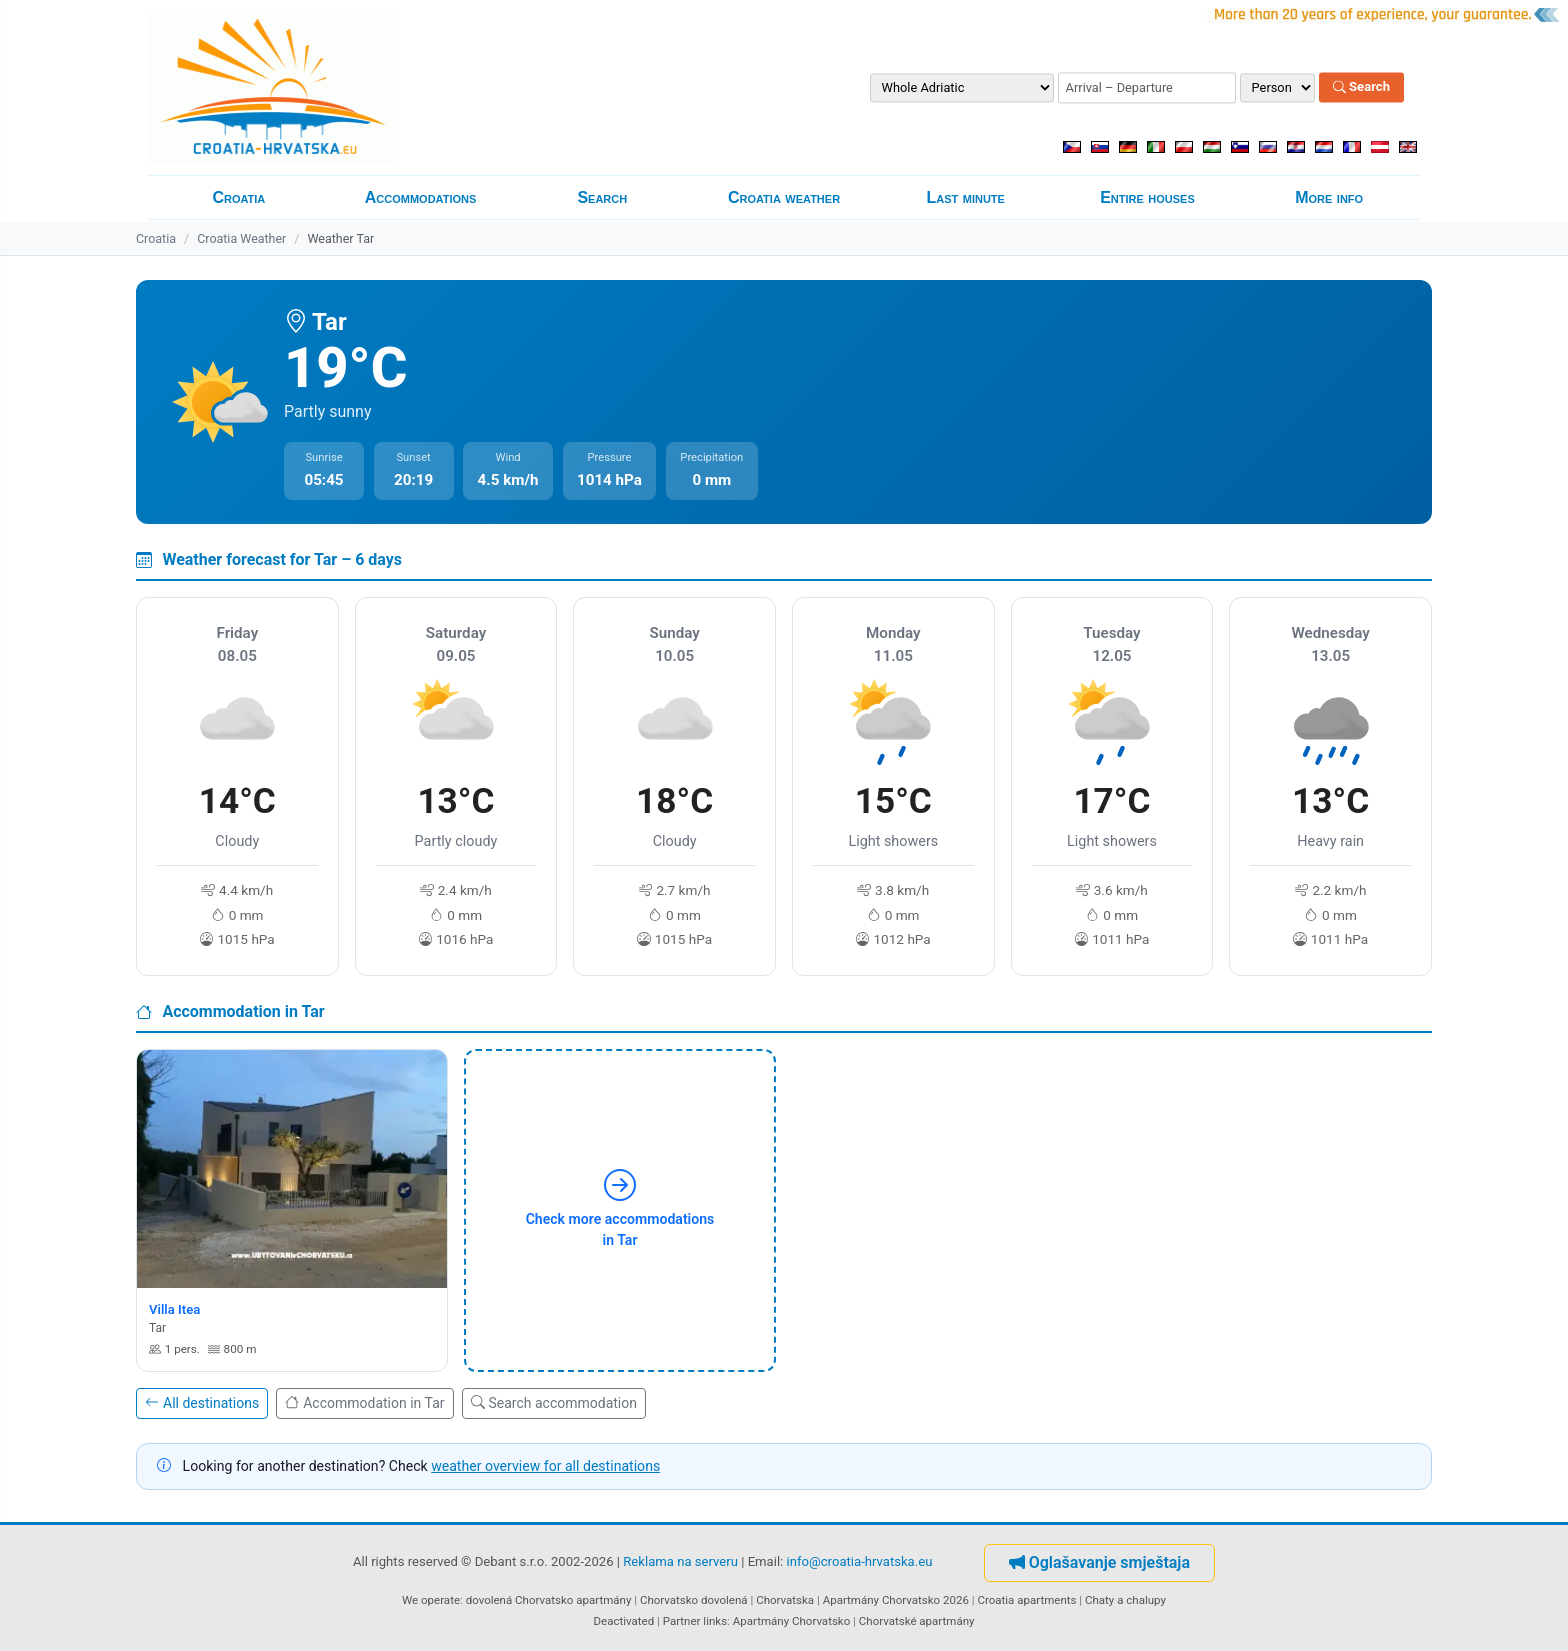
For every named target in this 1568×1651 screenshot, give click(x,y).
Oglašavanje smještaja (1099, 1562)
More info (1329, 197)
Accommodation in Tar (364, 1403)
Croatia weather (784, 197)
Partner (682, 1621)
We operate (431, 1600)
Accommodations (421, 197)
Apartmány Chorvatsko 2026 (896, 1600)
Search (1361, 87)
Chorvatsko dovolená (694, 1600)
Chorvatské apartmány (917, 1621)
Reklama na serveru (680, 1561)
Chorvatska (785, 1600)
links (715, 1621)
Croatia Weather (241, 238)
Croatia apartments (1026, 1600)
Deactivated (624, 1621)
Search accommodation (554, 1403)
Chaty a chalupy (1125, 1600)
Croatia (238, 197)
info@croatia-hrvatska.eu (860, 1561)
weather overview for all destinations (545, 1466)
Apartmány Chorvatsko (792, 1621)
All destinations (202, 1403)
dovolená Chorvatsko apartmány (549, 1600)
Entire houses (1147, 197)
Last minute (966, 197)
